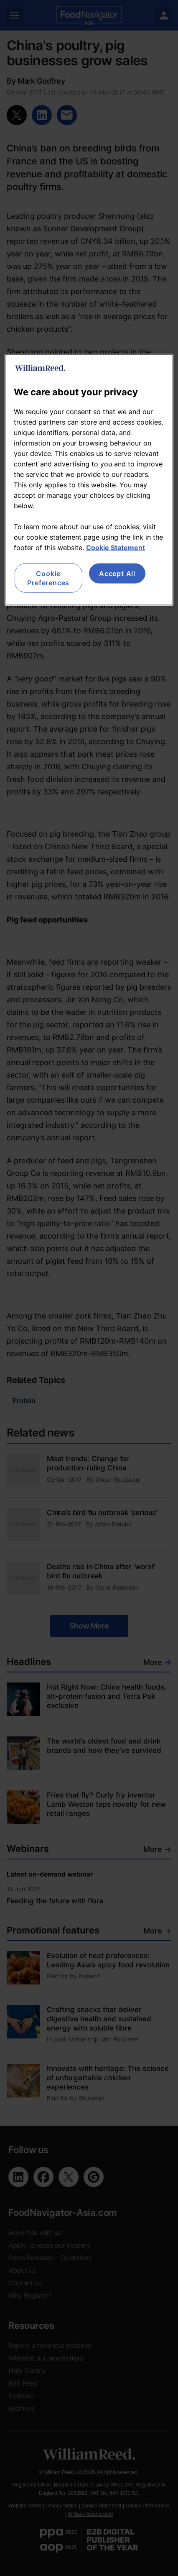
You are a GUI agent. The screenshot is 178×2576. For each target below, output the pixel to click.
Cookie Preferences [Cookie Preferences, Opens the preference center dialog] (48, 577)
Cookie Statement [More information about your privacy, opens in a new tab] (115, 547)
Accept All (117, 573)
